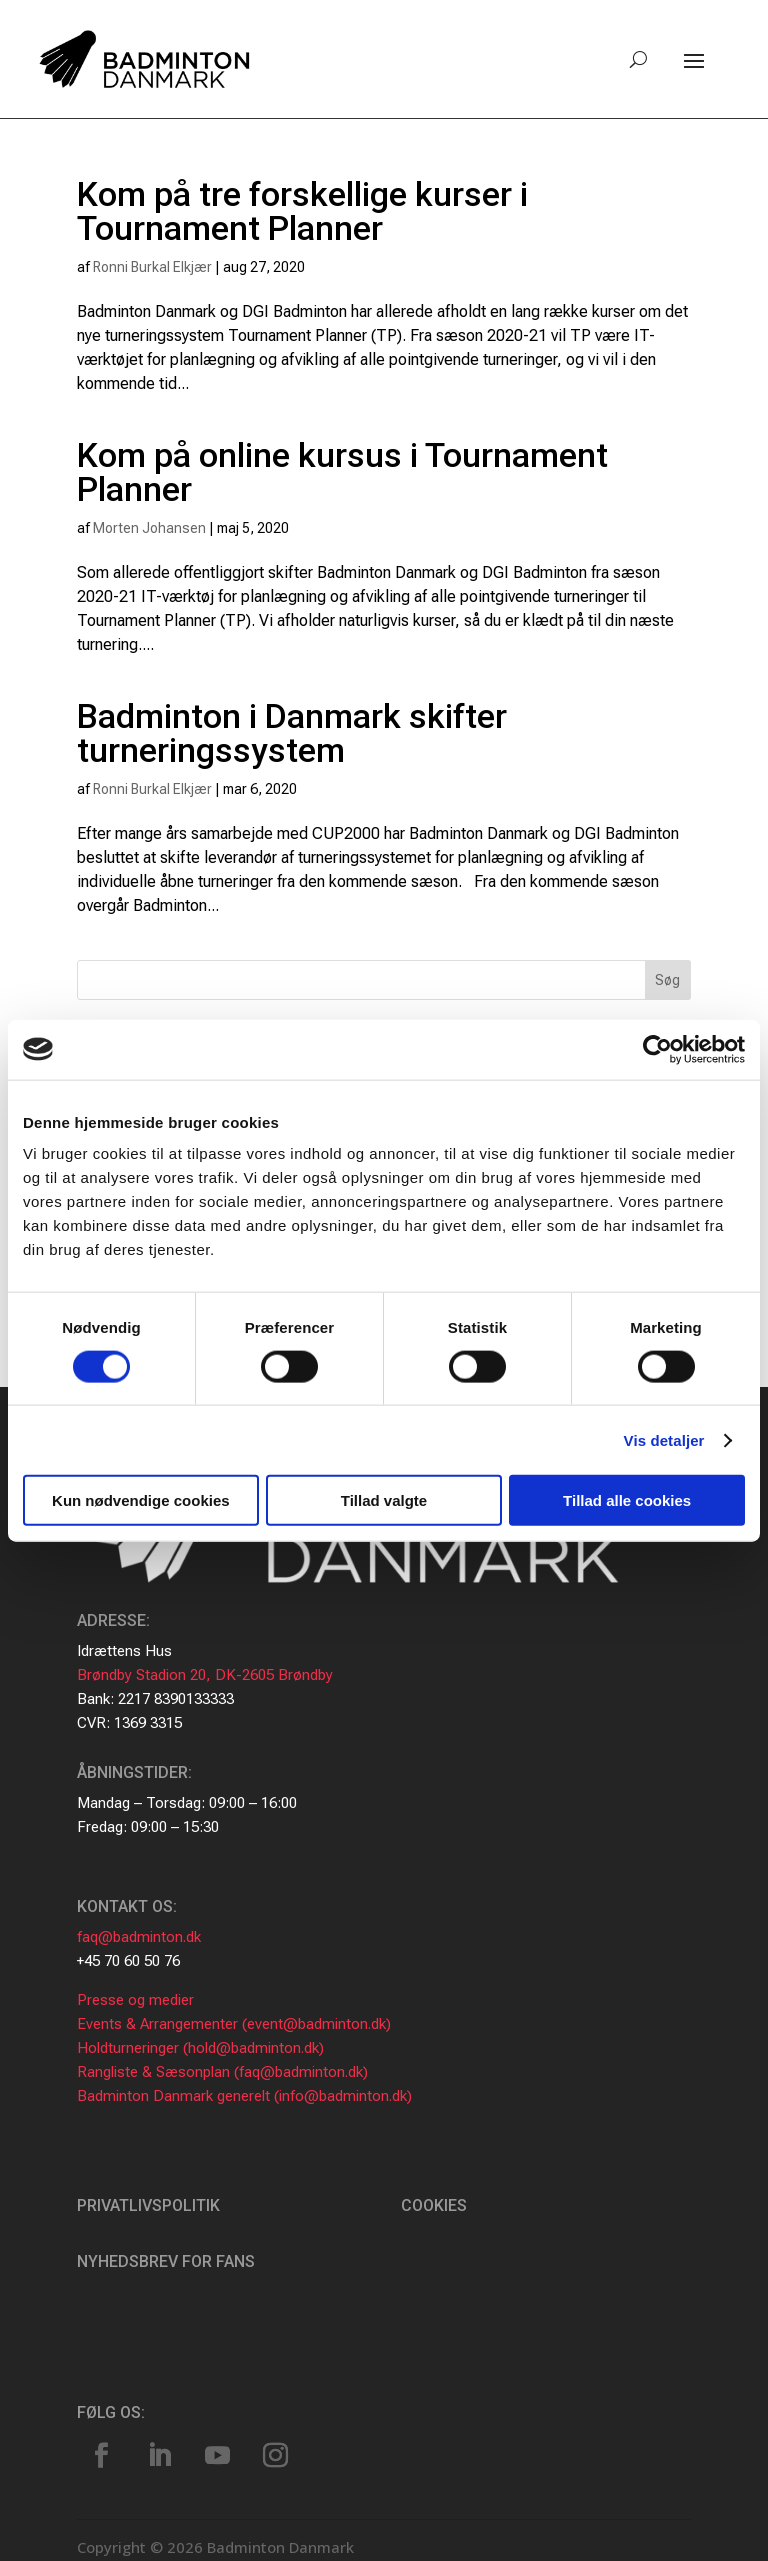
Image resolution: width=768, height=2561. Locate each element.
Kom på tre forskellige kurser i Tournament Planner (302, 211)
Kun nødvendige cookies (141, 1500)
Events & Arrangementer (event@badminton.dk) (234, 2024)
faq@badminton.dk (139, 1937)
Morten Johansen (149, 528)
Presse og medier (135, 2000)
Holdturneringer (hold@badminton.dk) (200, 2048)
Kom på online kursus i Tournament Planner (342, 472)
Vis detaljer (664, 1439)
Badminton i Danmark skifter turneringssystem (292, 733)
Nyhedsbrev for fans (166, 2261)
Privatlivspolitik (148, 2205)
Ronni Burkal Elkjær (152, 267)
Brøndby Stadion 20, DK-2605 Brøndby (205, 1675)
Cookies (434, 2205)
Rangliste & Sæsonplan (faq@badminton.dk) (222, 2072)
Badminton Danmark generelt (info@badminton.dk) (244, 2096)
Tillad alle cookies (627, 1500)
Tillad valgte (384, 1500)
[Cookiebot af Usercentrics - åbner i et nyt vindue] (657, 1049)
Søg (667, 980)
